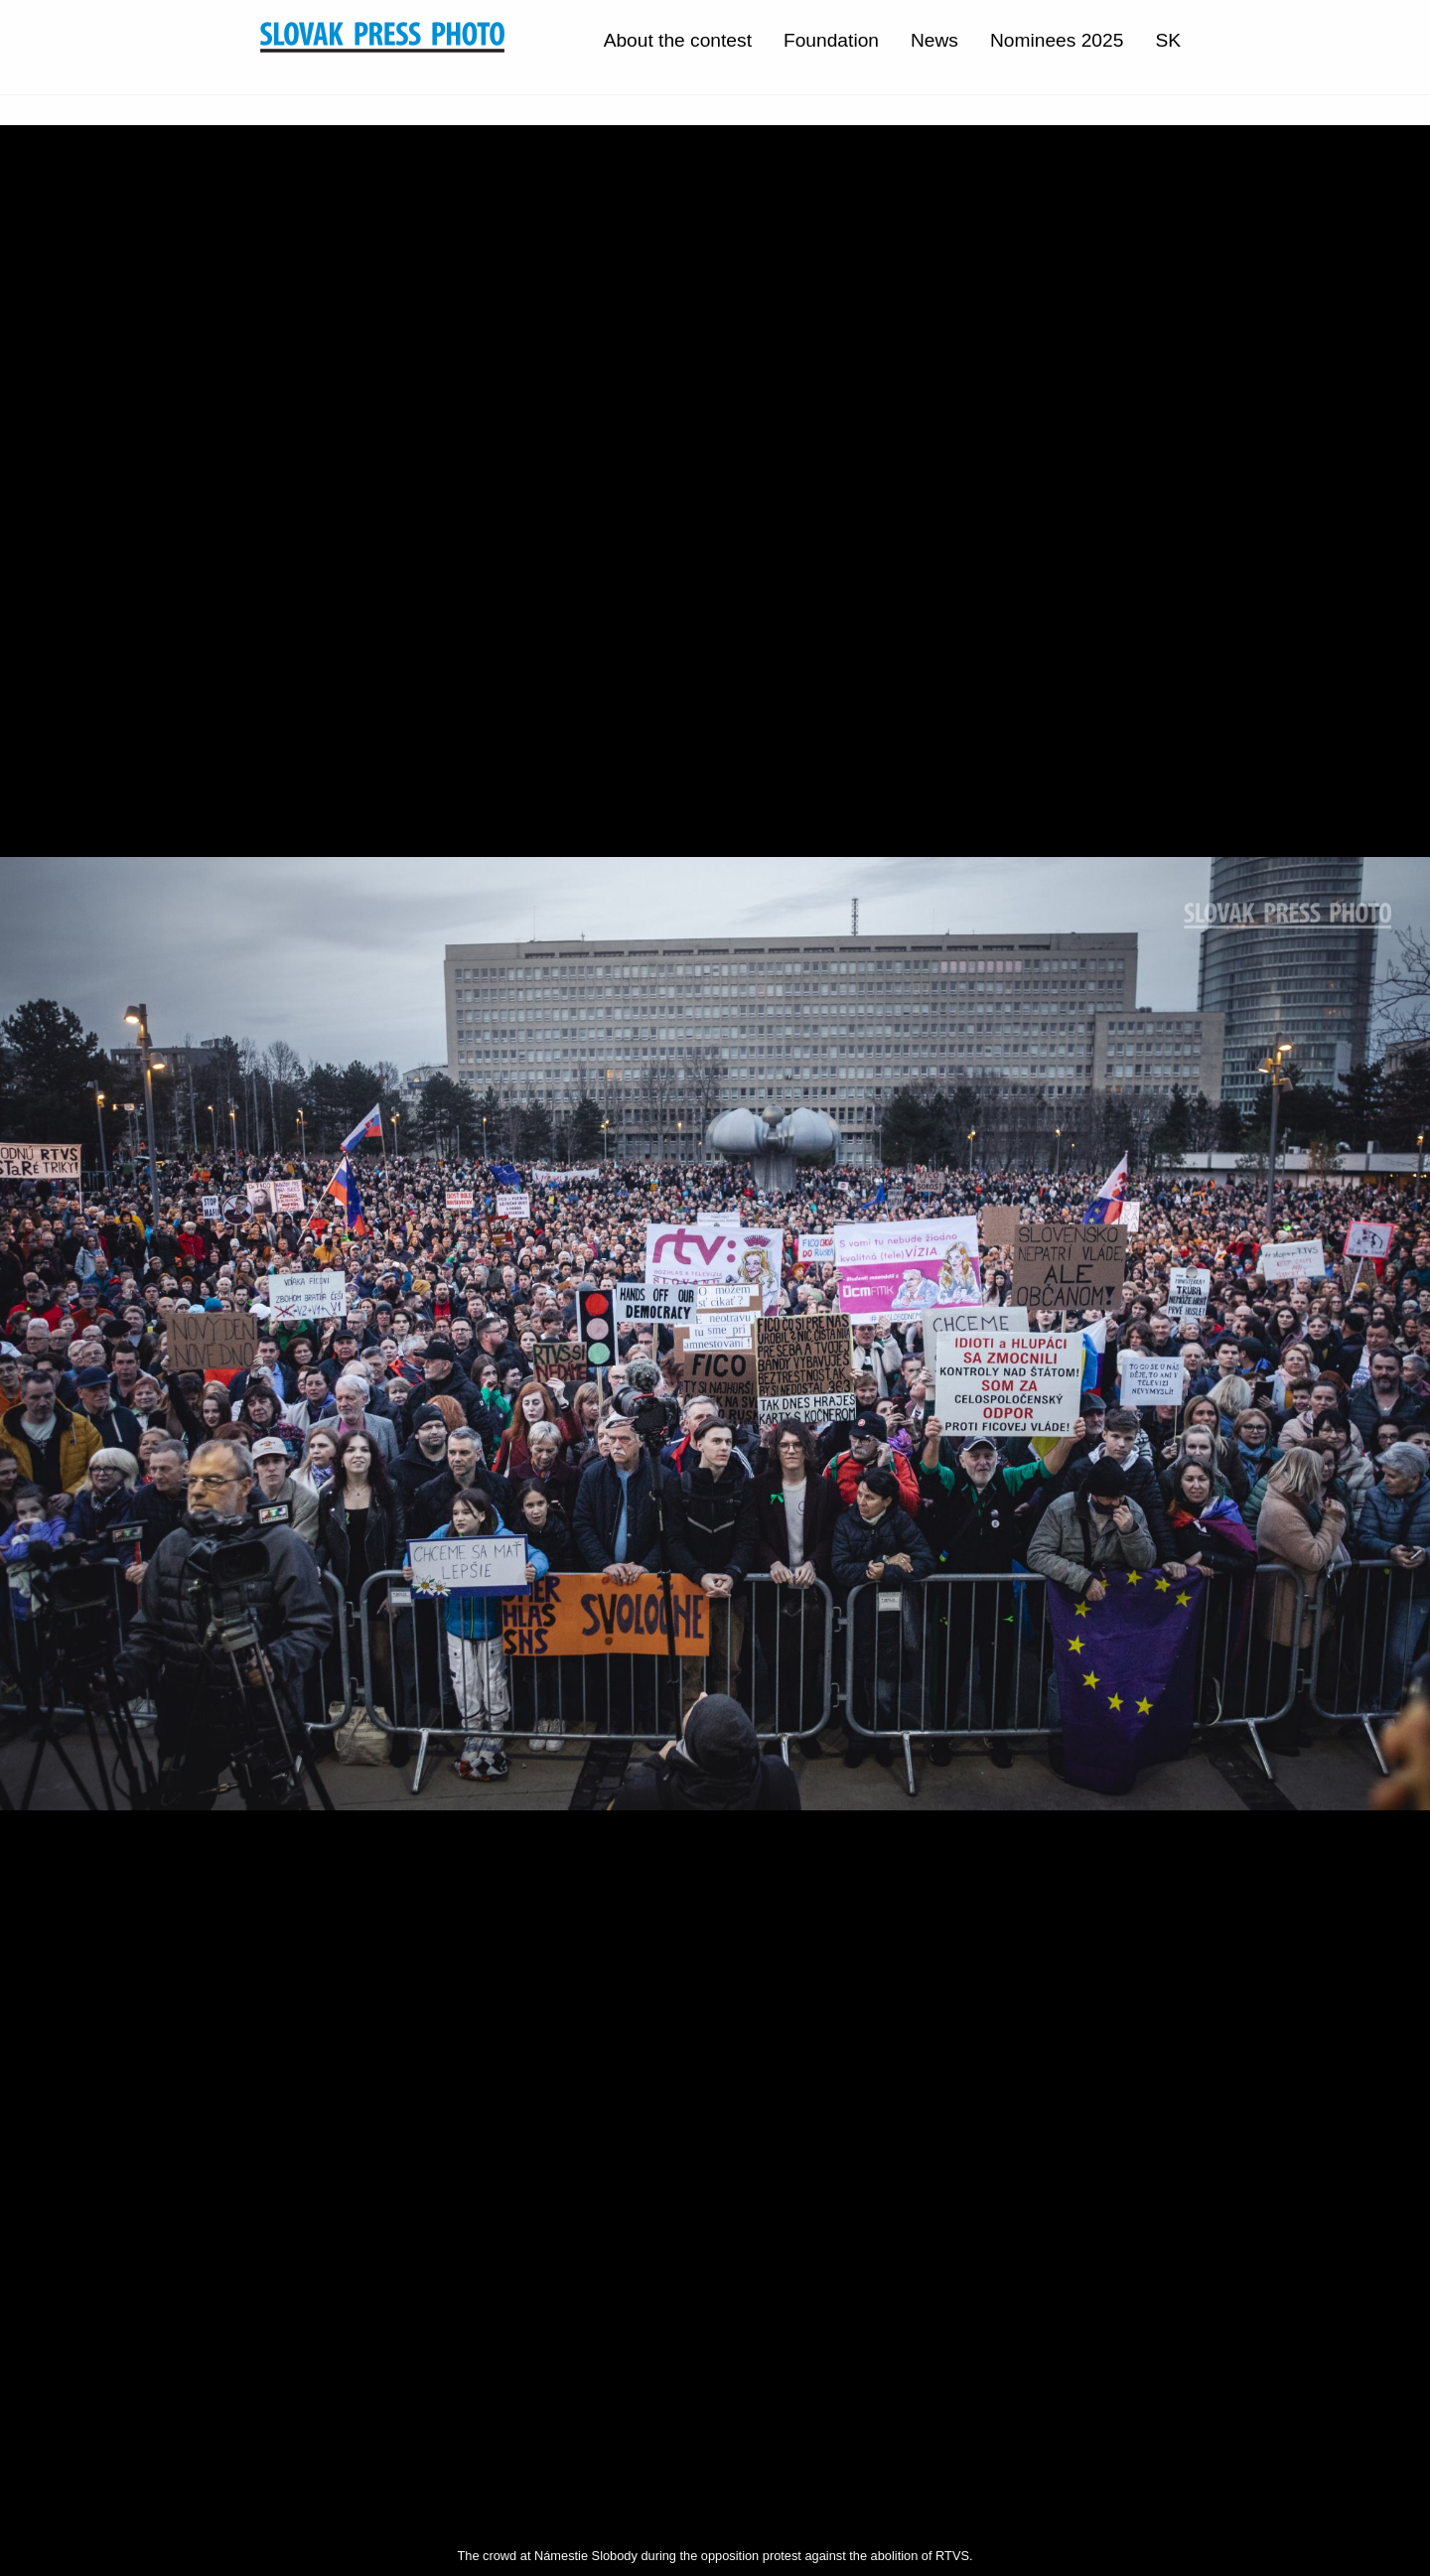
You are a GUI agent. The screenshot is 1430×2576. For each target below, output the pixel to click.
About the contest (678, 40)
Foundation (831, 40)
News (934, 40)
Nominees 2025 (1056, 40)
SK (1168, 40)
